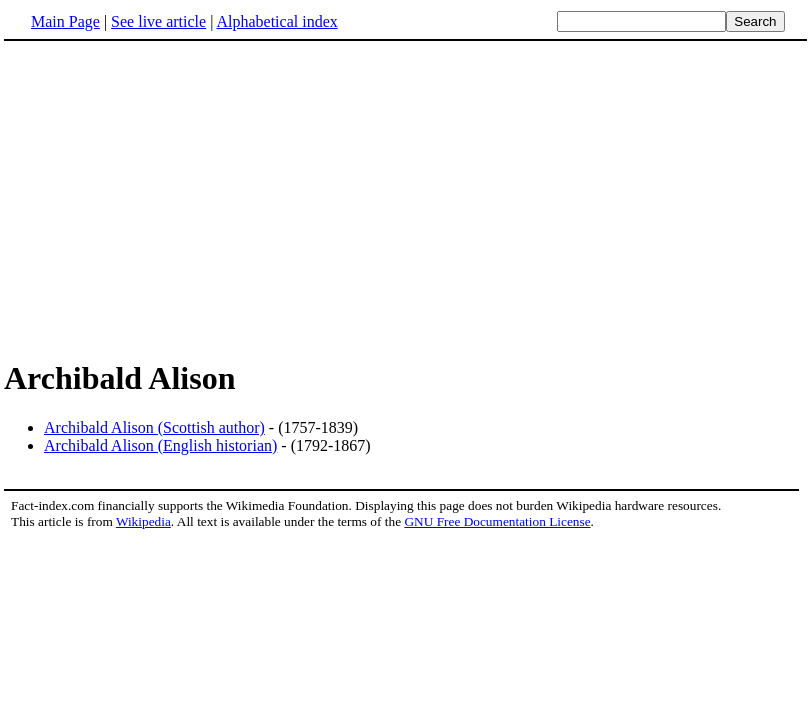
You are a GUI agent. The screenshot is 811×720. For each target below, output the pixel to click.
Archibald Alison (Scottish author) (154, 427)
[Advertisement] (172, 199)
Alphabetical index (276, 21)
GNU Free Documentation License (497, 521)
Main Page (65, 21)
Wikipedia (143, 521)
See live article (158, 21)
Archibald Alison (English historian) (160, 445)
